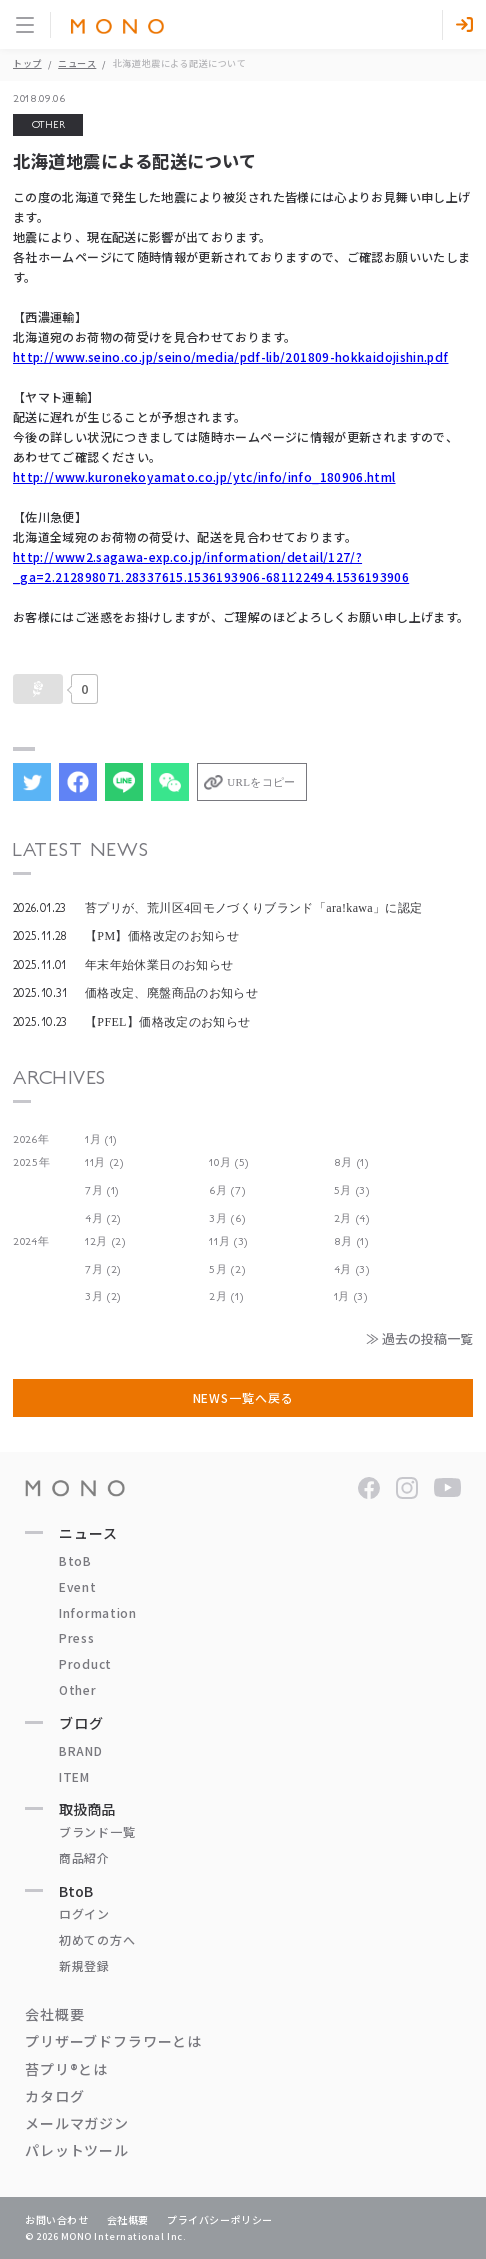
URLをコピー (261, 782)
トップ (27, 63)
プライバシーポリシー (220, 2219)
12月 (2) (105, 1241)
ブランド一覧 (97, 1831)
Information (98, 1612)
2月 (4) (352, 1218)
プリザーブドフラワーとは (113, 2041)
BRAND (81, 1750)
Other (78, 1689)
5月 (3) (352, 1190)
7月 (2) (103, 1269)
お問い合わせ (57, 2219)
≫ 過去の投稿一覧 (419, 1338)
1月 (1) (101, 1139)
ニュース (77, 63)
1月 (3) (351, 1296)
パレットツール (77, 2150)
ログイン (84, 1913)
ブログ (81, 1723)
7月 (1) (102, 1190)
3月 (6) (227, 1218)
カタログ (54, 2096)
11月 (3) (228, 1241)
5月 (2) (227, 1269)
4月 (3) (352, 1269)
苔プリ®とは (66, 2069)
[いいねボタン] (38, 689)
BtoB (75, 1560)
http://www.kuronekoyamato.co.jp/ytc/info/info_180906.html (204, 476)
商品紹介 (84, 1857)
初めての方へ (97, 1939)
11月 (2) (104, 1162)
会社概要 (54, 2014)
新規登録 (84, 1965)
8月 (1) (351, 1162)
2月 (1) (226, 1296)
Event (78, 1586)
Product (85, 1663)
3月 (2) (103, 1296)
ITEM (74, 1776)
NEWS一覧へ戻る (243, 1397)
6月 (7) (227, 1190)
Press (77, 1637)
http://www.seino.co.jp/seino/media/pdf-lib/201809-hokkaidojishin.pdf (230, 356)
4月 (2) (103, 1218)
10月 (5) (229, 1162)
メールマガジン (77, 2123)
